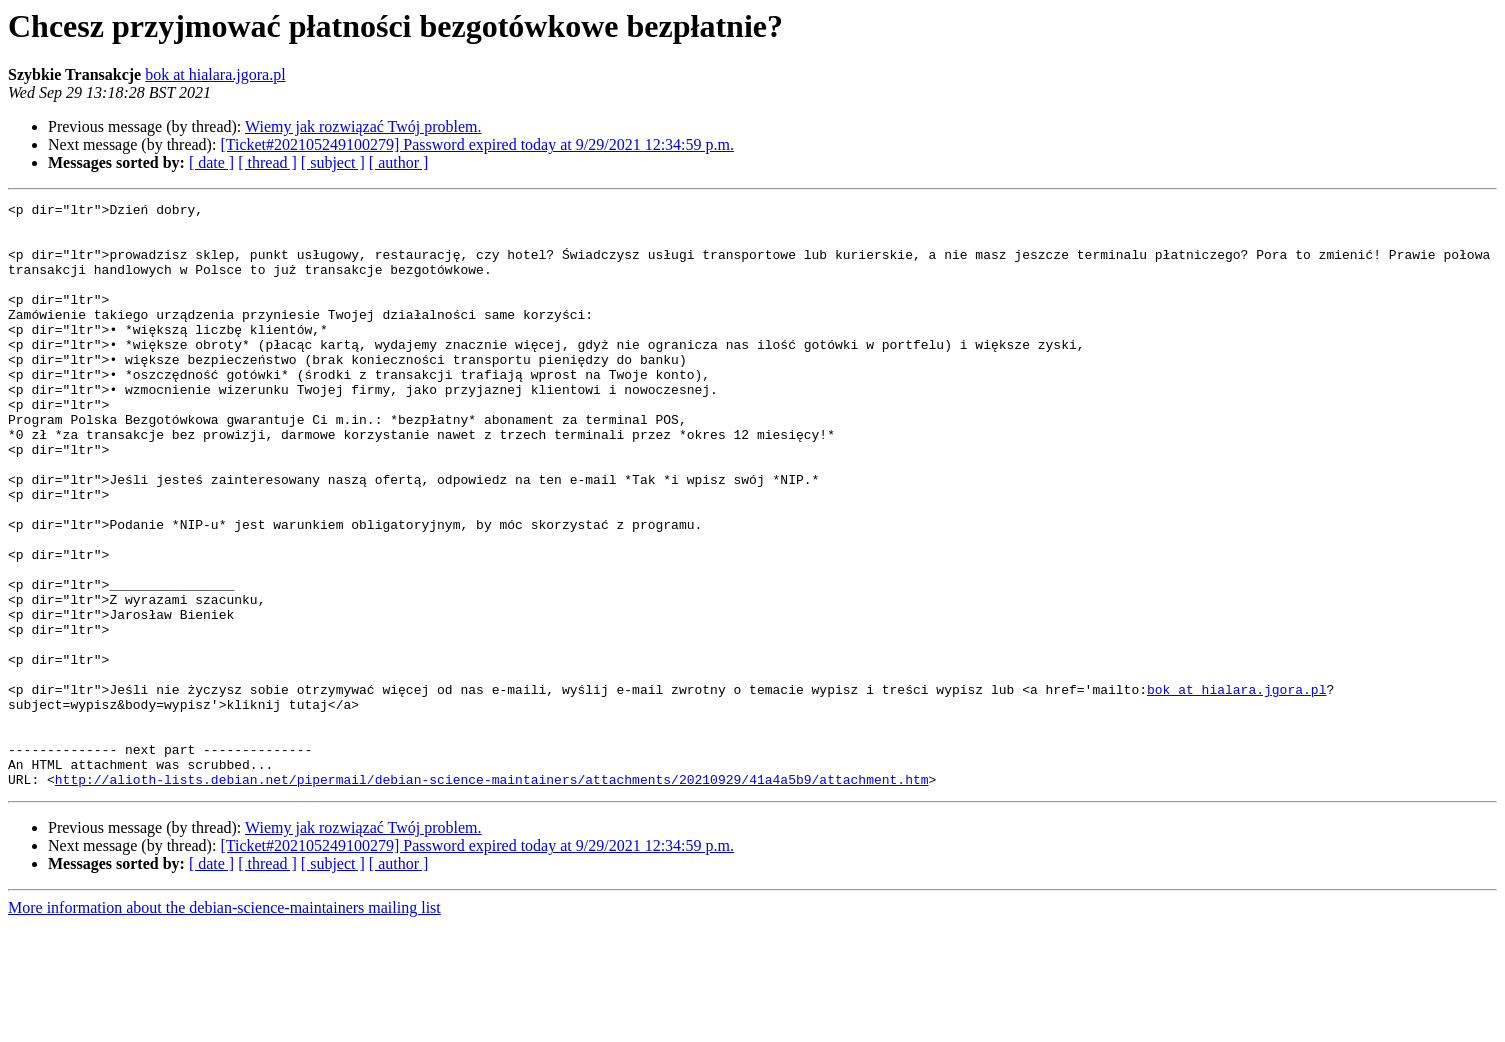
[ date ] (211, 162)
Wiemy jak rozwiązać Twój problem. (363, 126)
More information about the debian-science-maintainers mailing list (224, 1024)
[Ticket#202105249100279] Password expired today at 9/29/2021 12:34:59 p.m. (477, 144)
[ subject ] (333, 162)
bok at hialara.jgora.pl (215, 74)
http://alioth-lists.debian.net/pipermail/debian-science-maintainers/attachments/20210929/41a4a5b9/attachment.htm (492, 896)
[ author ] (399, 162)
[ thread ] (267, 162)
